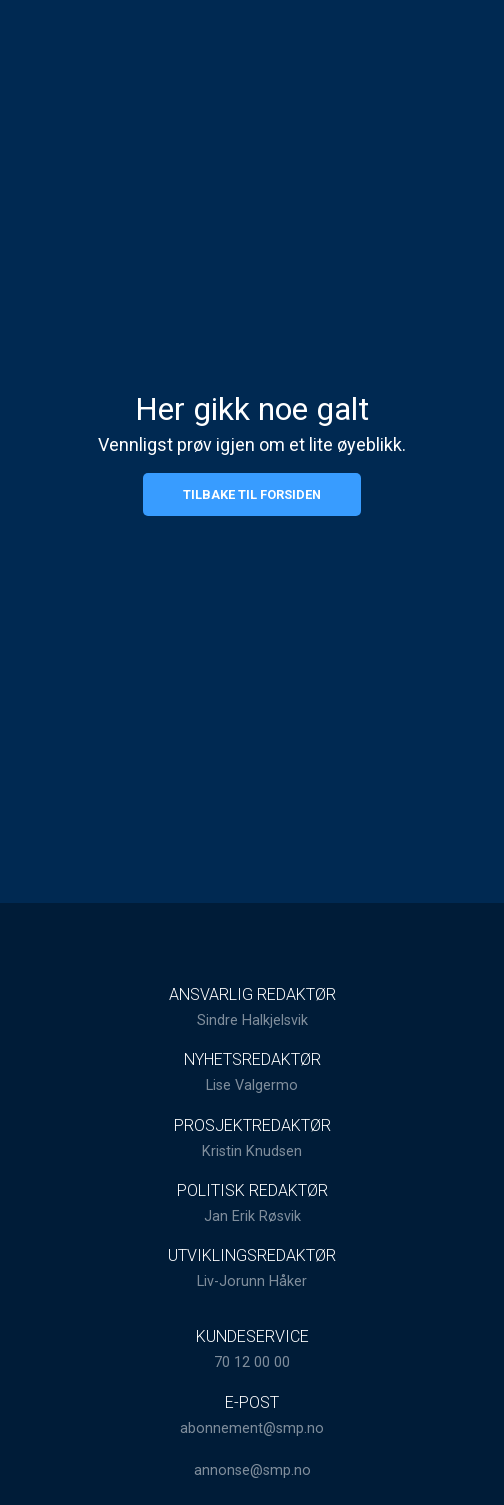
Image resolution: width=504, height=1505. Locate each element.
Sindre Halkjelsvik (252, 1020)
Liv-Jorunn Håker (252, 1281)
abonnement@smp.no (252, 1428)
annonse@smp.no (252, 1470)
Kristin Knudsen (252, 1151)
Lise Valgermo (252, 1085)
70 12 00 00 (252, 1362)
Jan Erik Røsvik (252, 1216)
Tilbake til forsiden (252, 494)
